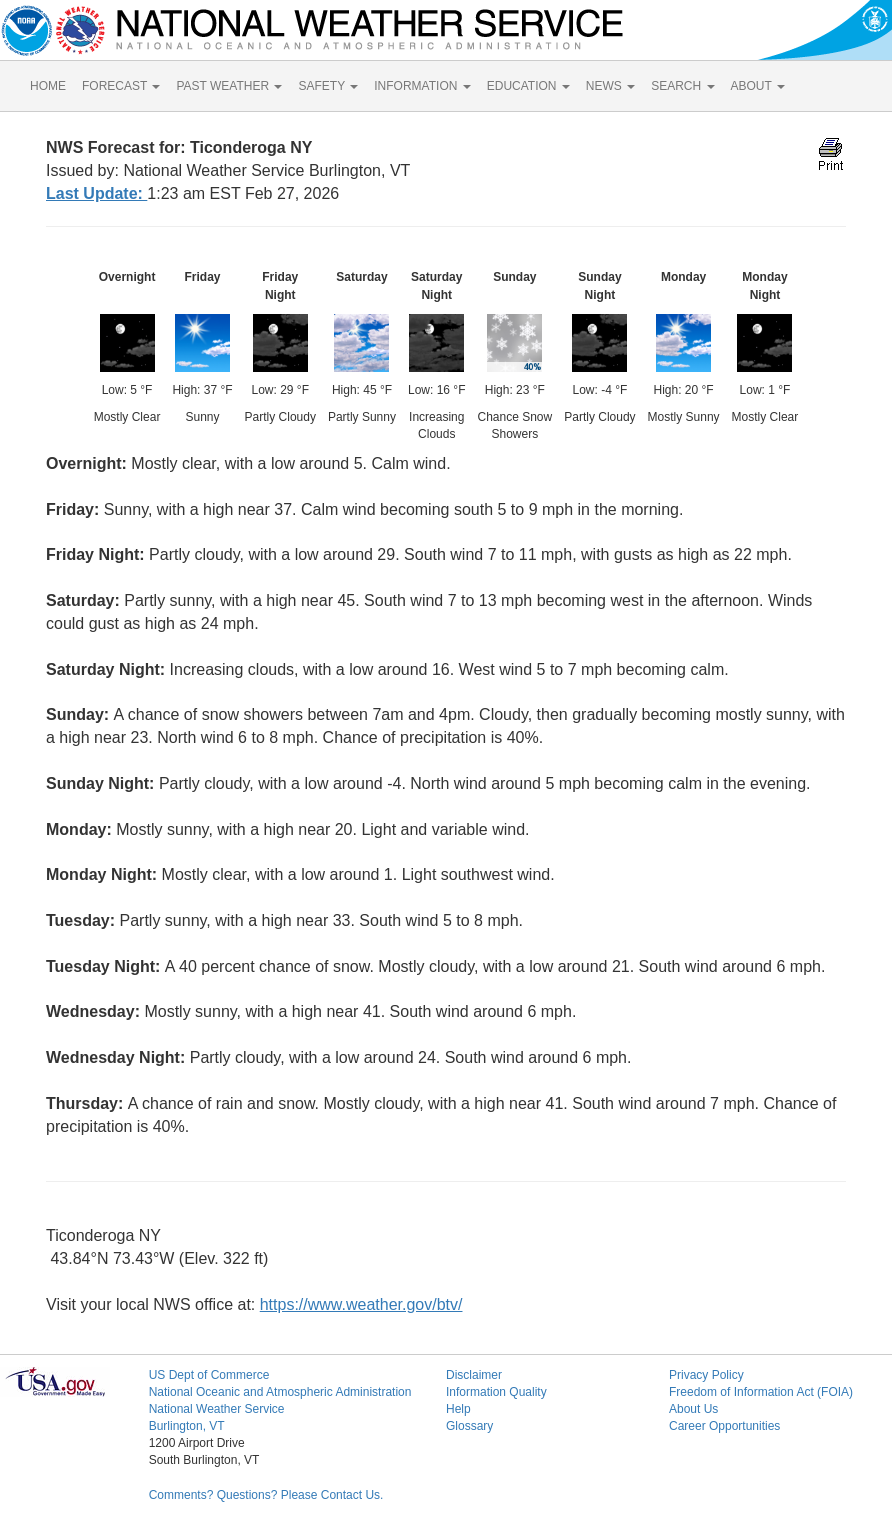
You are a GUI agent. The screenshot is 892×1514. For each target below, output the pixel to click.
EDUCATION (528, 86)
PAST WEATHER (229, 86)
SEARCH (682, 86)
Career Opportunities (724, 1426)
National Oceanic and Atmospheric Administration (280, 1392)
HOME (48, 86)
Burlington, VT (187, 1426)
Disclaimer (474, 1375)
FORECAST (121, 86)
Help (458, 1409)
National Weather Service (217, 1409)
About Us (693, 1409)
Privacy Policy (706, 1375)
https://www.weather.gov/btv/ (361, 1304)
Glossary (469, 1426)
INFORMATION (422, 86)
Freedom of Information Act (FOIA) (761, 1392)
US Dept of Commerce (209, 1375)
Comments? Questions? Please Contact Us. (266, 1495)
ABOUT (758, 86)
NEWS (610, 86)
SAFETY (328, 86)
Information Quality (496, 1392)
